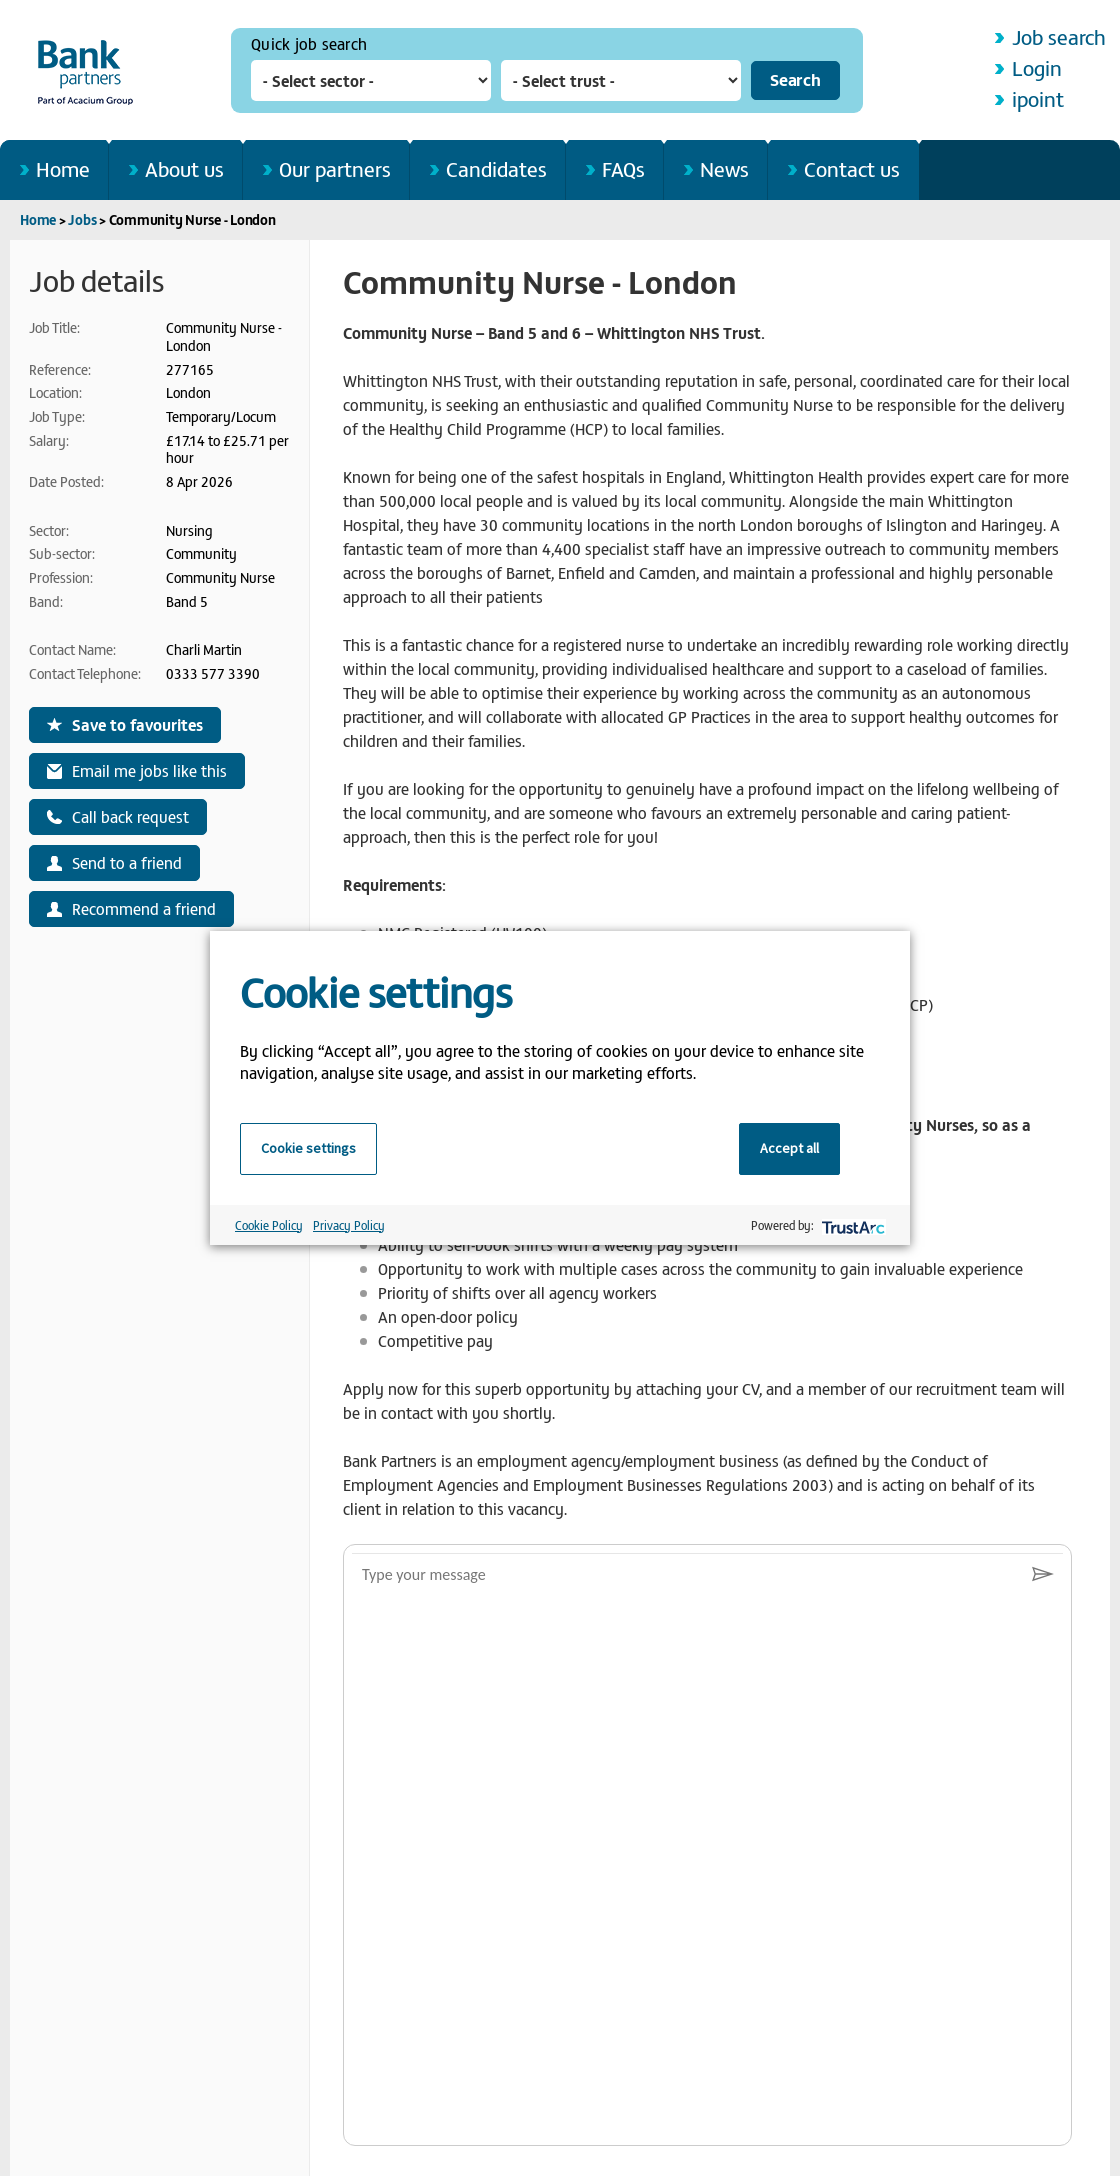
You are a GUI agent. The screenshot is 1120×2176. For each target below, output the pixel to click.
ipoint (1038, 98)
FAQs (623, 168)
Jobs (82, 219)
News (724, 168)
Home (63, 168)
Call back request (130, 816)
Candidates (496, 168)
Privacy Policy (349, 1225)
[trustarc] (851, 1225)
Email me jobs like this (149, 770)
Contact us (852, 168)
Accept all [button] (789, 1148)
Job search (1059, 36)
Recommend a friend (144, 908)
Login (1037, 67)
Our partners (335, 168)
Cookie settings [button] (308, 1148)
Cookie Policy (269, 1225)
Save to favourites (137, 724)
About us (184, 168)
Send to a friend (127, 862)
